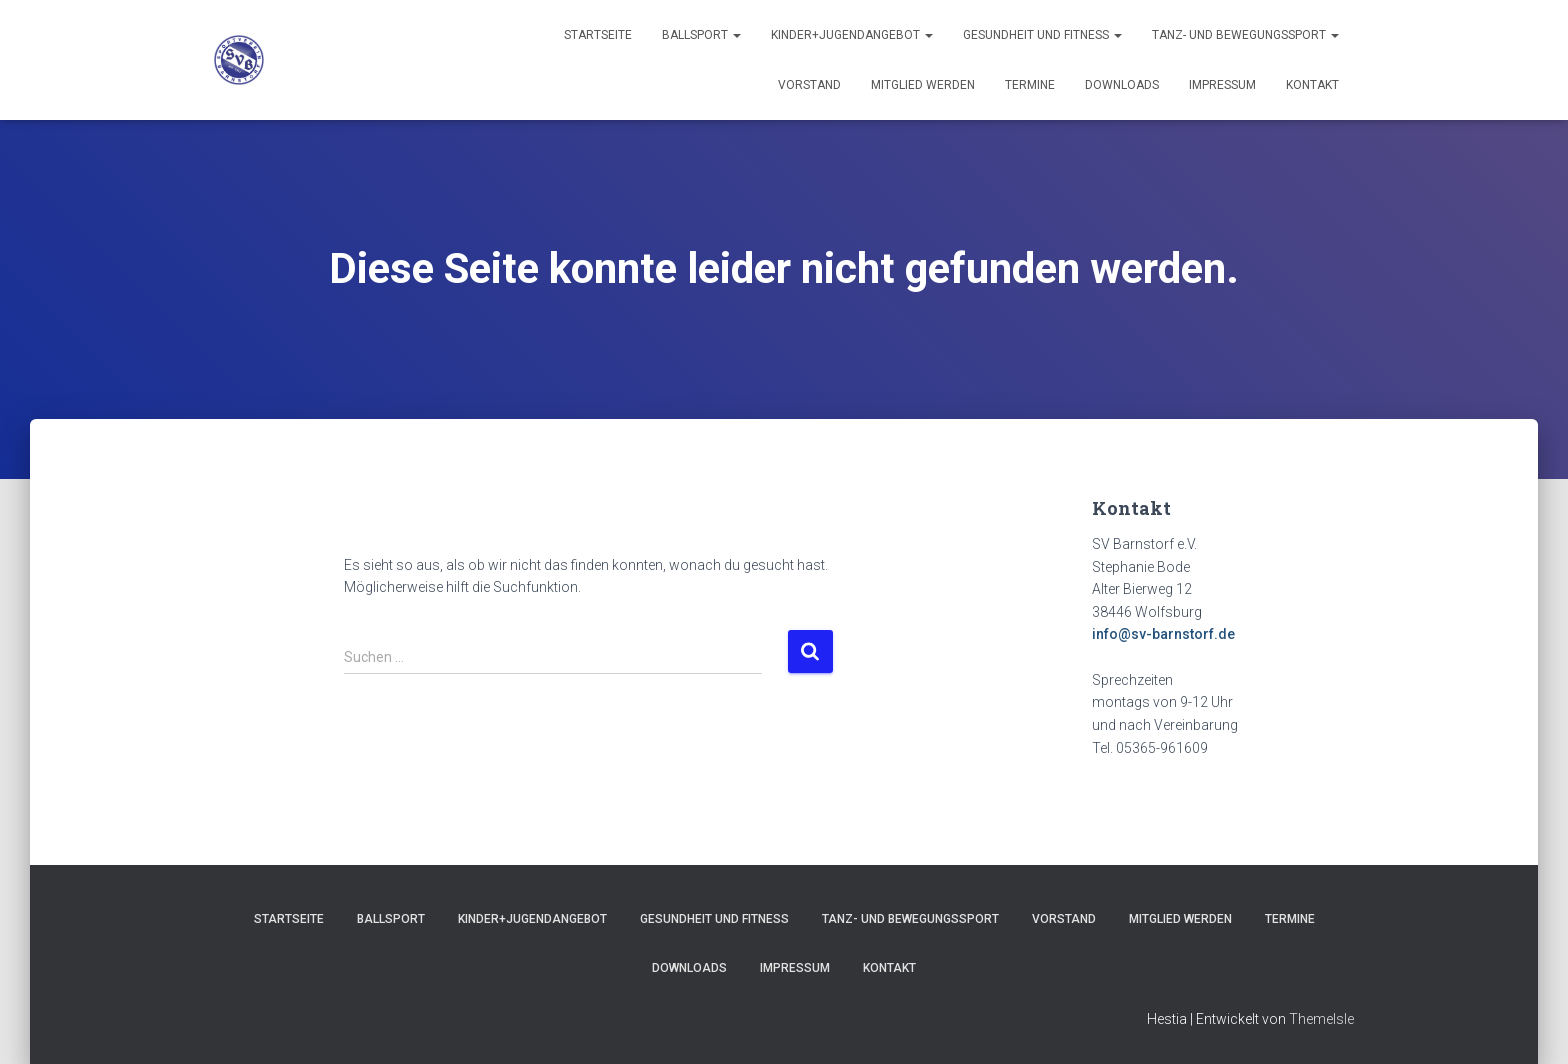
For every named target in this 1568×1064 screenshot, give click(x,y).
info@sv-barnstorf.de (1163, 634)
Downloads (1122, 85)
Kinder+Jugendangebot (852, 35)
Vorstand (809, 85)
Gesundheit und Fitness (1042, 35)
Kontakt (1312, 85)
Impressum (1222, 85)
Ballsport (701, 35)
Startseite (598, 35)
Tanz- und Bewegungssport (1245, 35)
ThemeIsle (1321, 1019)
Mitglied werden (923, 85)
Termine (1030, 85)
